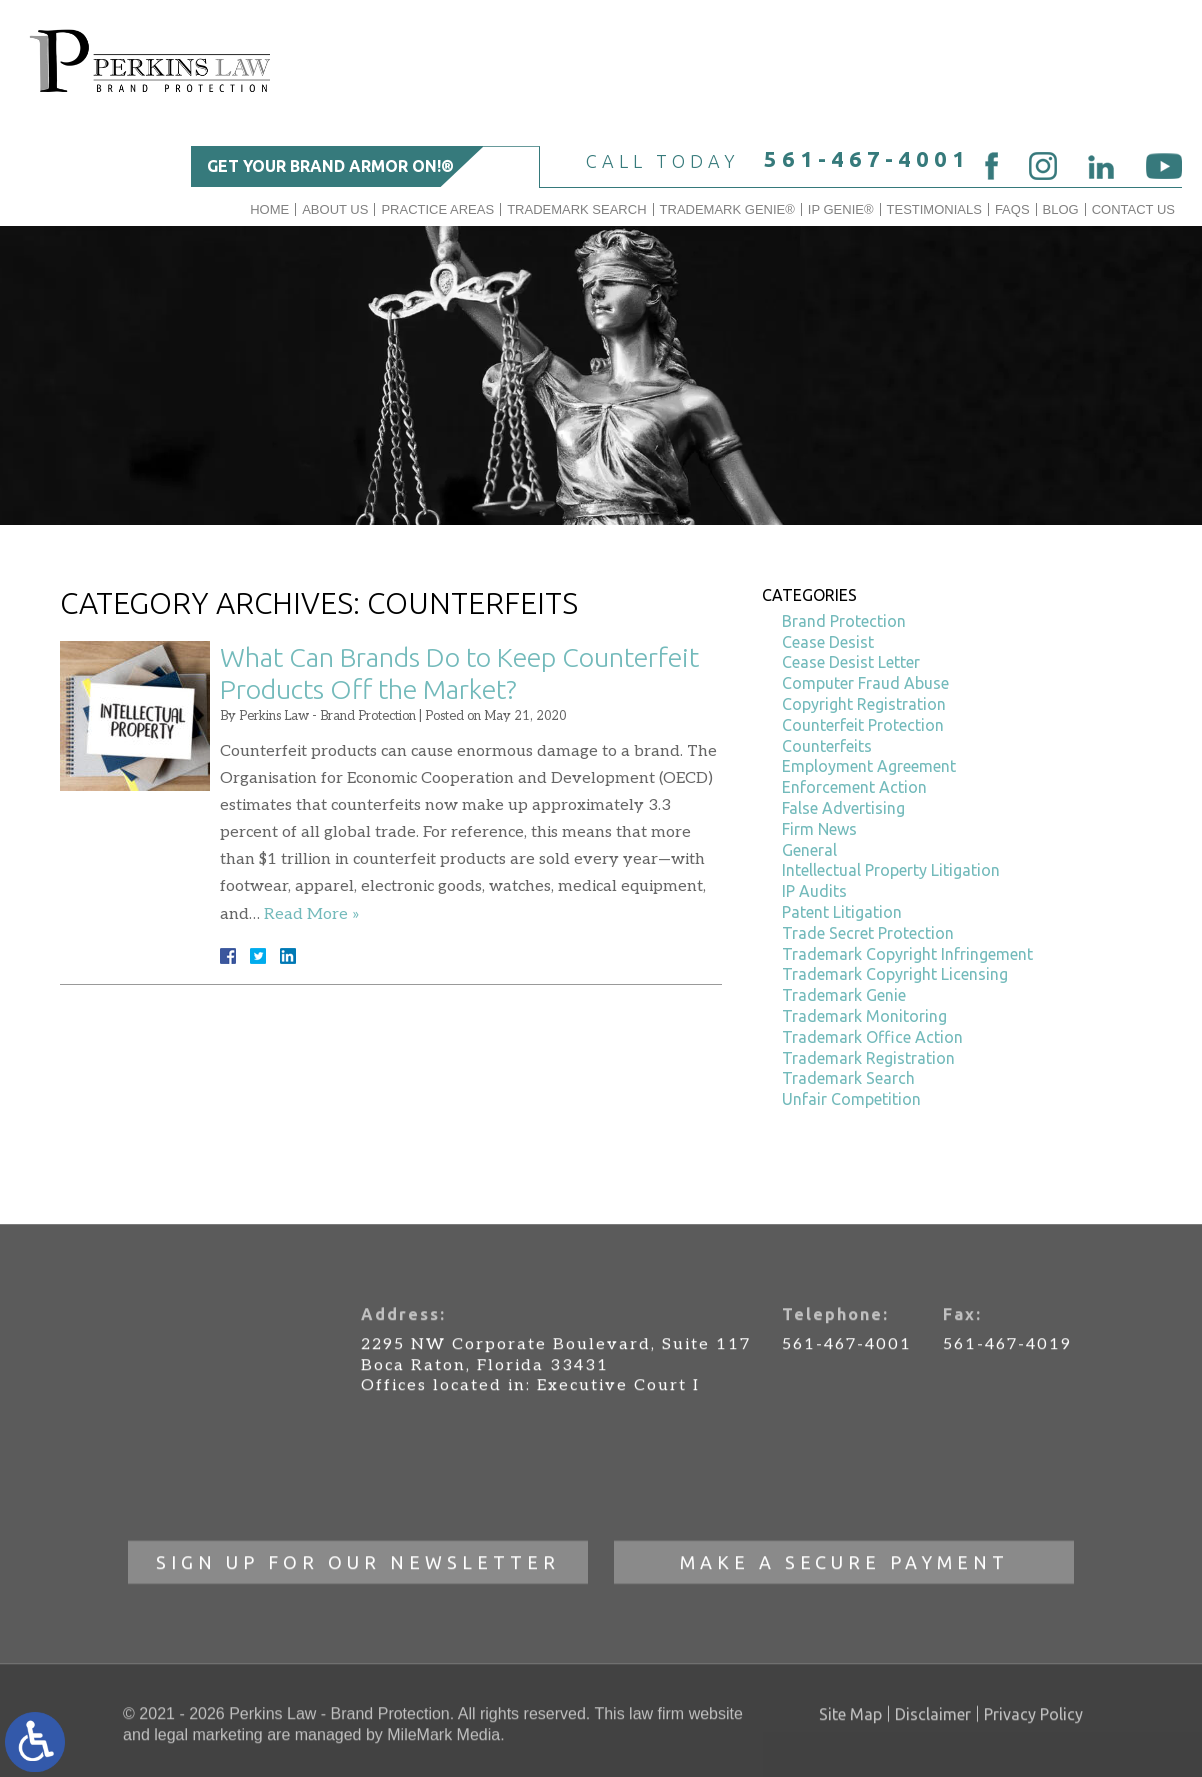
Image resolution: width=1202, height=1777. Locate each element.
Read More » (312, 914)
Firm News (819, 829)
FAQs (1012, 209)
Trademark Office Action (872, 1037)
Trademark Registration (868, 1058)
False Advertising (843, 808)
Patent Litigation (842, 912)
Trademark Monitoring (864, 1016)
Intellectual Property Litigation (891, 870)
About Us (335, 209)
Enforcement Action (854, 787)
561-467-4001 (867, 158)
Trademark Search (576, 209)
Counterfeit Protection (863, 725)
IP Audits (814, 891)
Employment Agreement (869, 766)
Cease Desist (828, 642)
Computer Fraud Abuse (865, 683)
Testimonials (934, 209)
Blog (1061, 209)
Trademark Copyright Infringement (907, 954)
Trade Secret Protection (868, 933)
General (809, 850)
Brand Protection (844, 621)
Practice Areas (437, 209)
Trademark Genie (844, 995)
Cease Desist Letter (851, 662)
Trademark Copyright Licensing (895, 974)
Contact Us (1133, 209)
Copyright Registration (864, 704)
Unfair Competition (851, 1099)
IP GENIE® (841, 209)
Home (269, 209)
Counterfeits (827, 746)
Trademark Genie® (727, 209)
